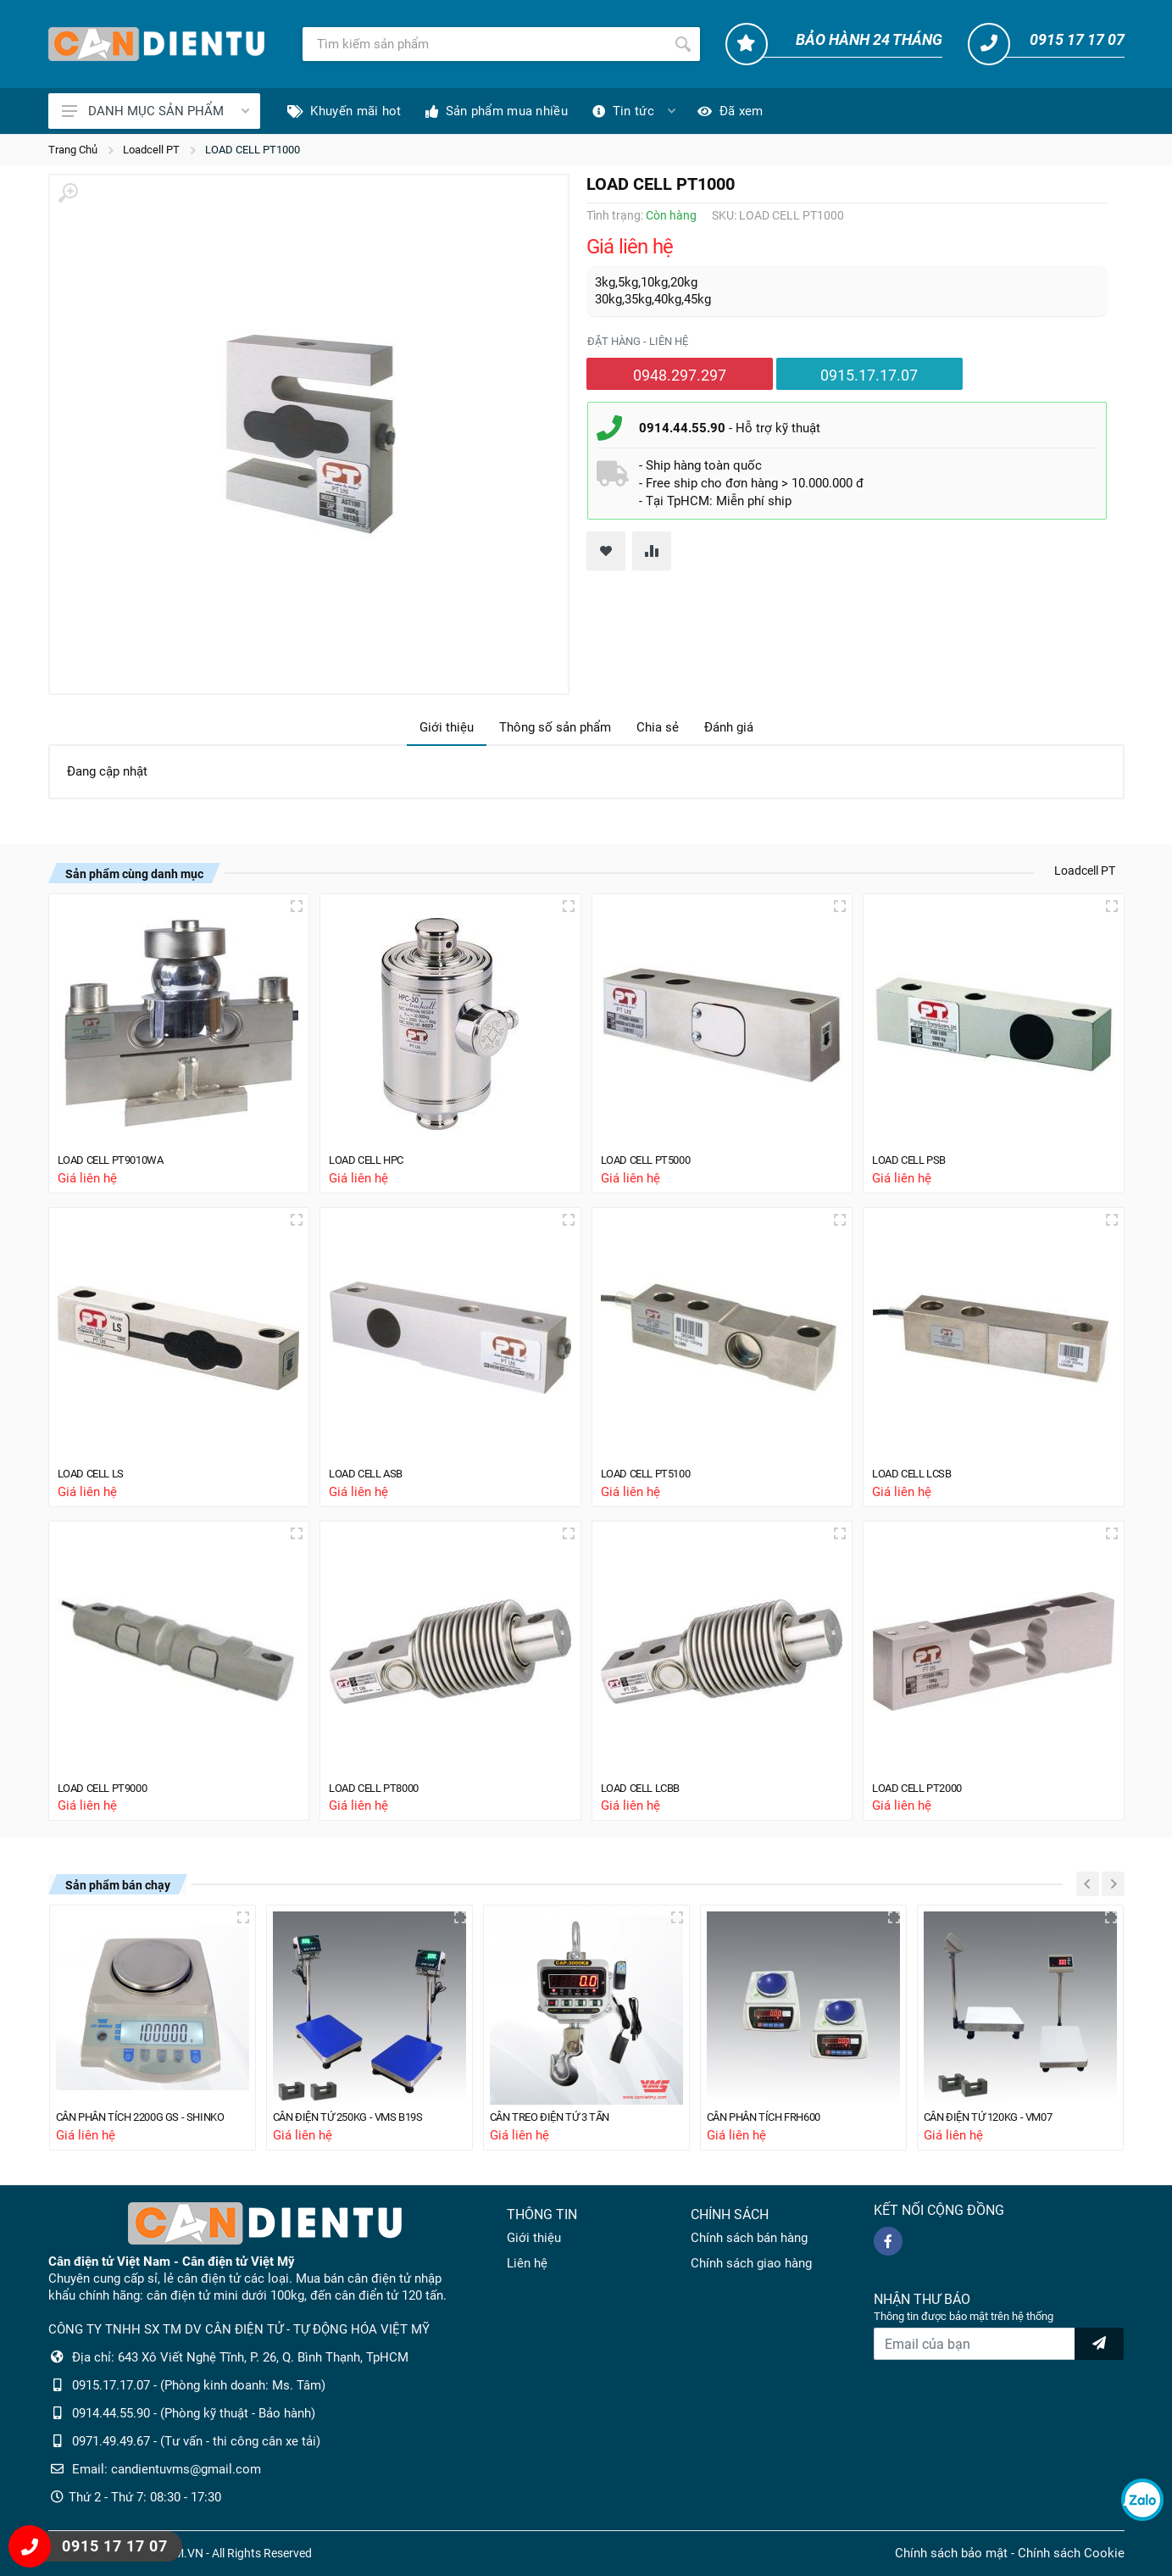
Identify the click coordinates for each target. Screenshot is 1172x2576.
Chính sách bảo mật (951, 2553)
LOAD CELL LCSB (918, 1469)
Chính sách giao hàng (751, 2263)
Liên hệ (527, 2263)
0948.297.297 (679, 375)
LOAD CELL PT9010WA (119, 1153)
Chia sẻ (657, 727)
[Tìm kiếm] (484, 44)
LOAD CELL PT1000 (252, 149)
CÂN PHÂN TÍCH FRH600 (774, 2116)
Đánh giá (728, 727)
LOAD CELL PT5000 (653, 1153)
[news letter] (1099, 2344)
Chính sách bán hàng (749, 2237)
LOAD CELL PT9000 (110, 1785)
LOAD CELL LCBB (647, 1785)
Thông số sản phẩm (555, 727)
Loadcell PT (151, 149)
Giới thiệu (446, 727)
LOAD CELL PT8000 (381, 1785)
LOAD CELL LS (97, 1469)
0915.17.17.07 (869, 375)
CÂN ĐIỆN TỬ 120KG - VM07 (999, 2116)
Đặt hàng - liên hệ (637, 341)
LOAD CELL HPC (373, 1153)
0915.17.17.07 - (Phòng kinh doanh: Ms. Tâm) (198, 2385)
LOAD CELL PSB (915, 1153)
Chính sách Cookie (1071, 2553)
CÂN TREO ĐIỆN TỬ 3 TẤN (561, 2116)
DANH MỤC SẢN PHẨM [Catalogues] (155, 111)
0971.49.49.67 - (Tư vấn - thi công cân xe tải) (196, 2441)
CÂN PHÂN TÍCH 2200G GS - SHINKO (152, 2116)
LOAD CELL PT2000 (924, 1785)
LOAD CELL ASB (372, 1469)
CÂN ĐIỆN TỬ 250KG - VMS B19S (360, 2116)
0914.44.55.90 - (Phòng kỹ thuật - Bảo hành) (193, 2413)
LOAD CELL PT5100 (653, 1469)
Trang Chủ (72, 149)
